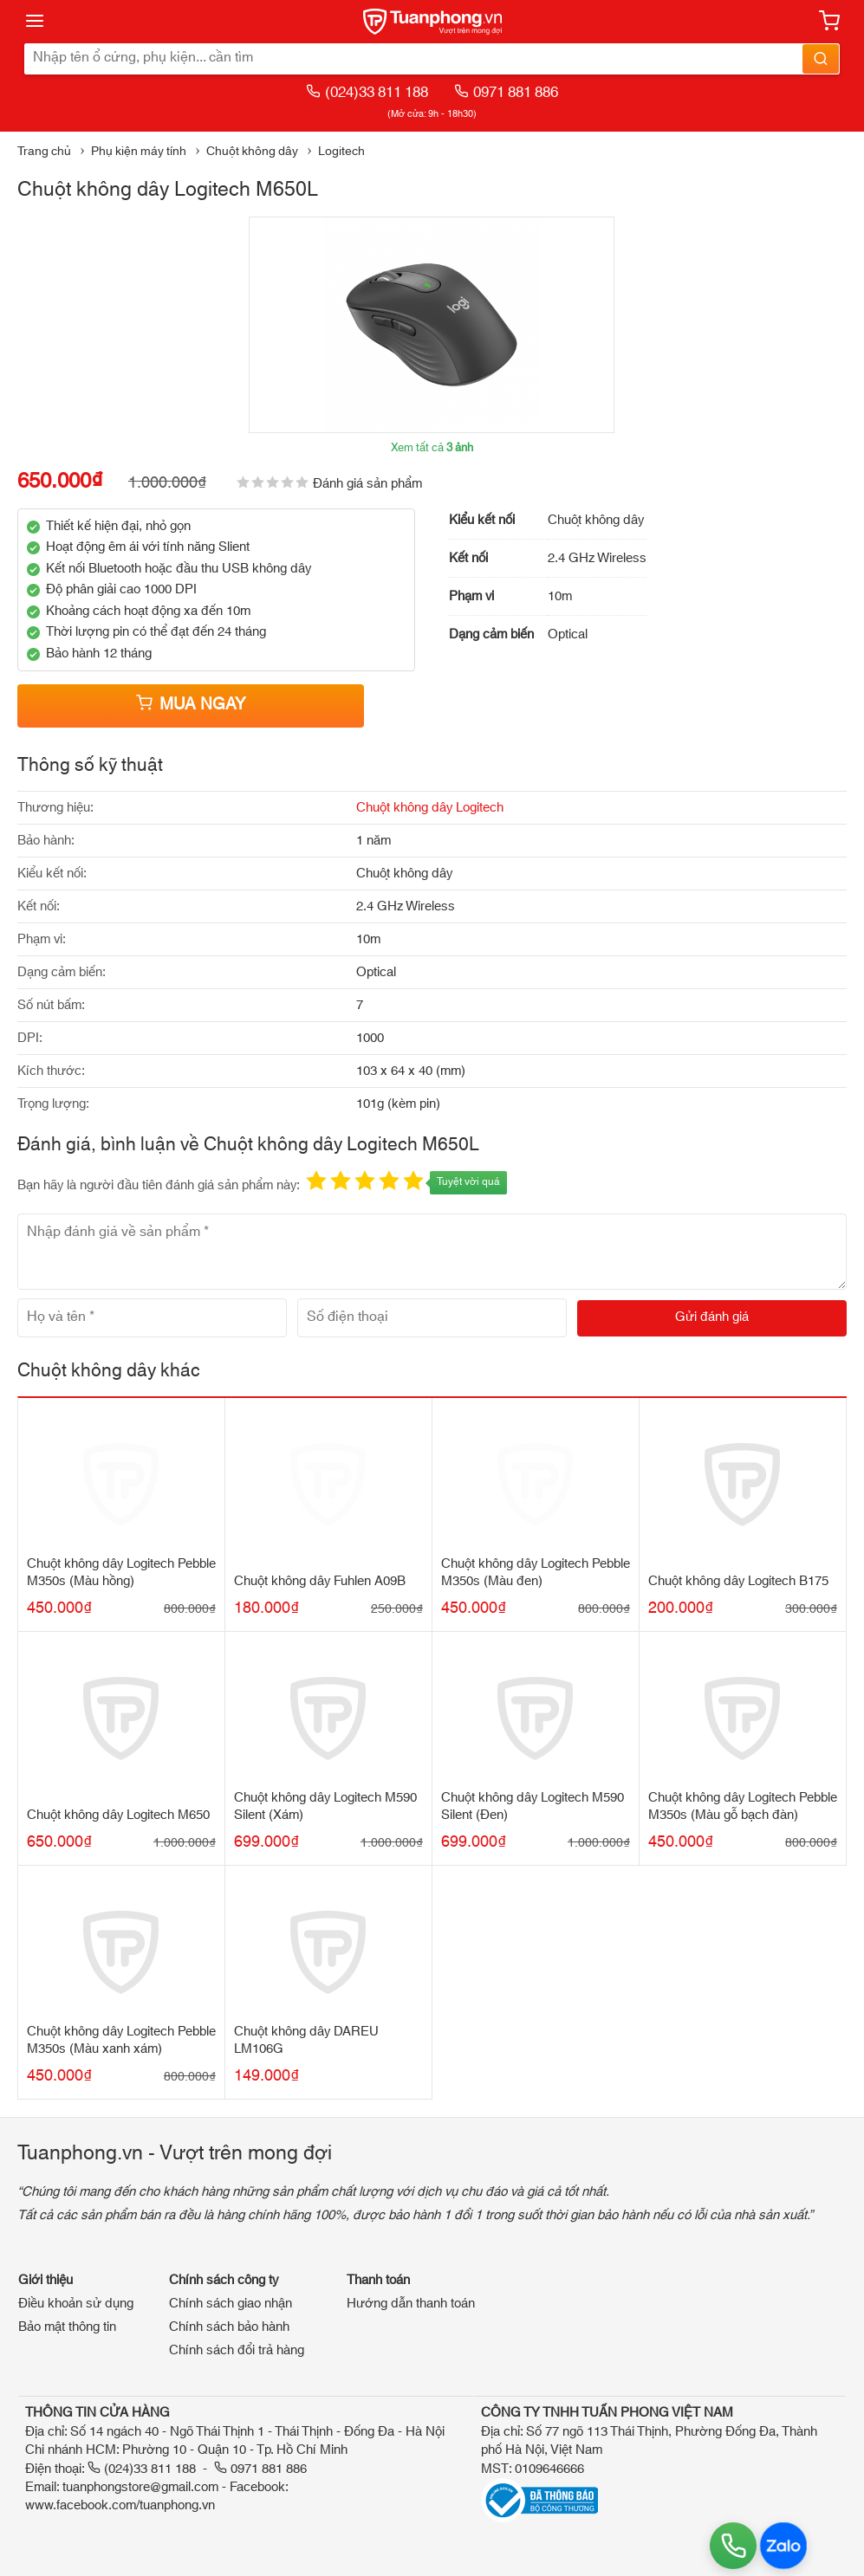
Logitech (341, 151)
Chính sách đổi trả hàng (236, 2350)
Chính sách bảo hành (229, 2327)
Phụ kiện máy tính (138, 151)
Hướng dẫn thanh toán (411, 2303)
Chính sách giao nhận (230, 2303)
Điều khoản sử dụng (75, 2303)
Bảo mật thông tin (67, 2327)
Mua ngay (190, 704)
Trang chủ (44, 151)
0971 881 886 (506, 92)
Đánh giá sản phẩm (367, 483)
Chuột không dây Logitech (429, 807)
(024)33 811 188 (367, 92)
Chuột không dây (252, 151)
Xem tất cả (432, 447)
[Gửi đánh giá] (712, 1318)
